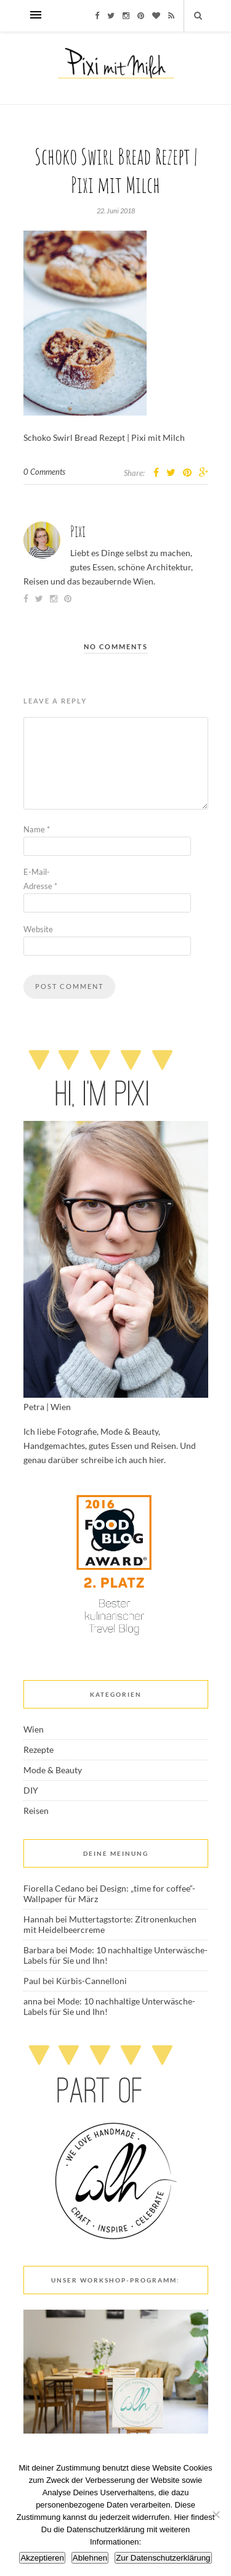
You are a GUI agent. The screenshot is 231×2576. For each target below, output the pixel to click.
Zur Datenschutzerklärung (163, 2557)
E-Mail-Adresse (40, 879)
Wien (33, 1729)
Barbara (38, 1950)
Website (38, 929)
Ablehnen (90, 2557)
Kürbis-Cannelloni (91, 1980)
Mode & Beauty (52, 1770)
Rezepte (38, 1749)
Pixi (78, 531)
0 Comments (44, 472)
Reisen (36, 1810)
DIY (30, 1790)
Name (36, 829)
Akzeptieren (41, 2557)
